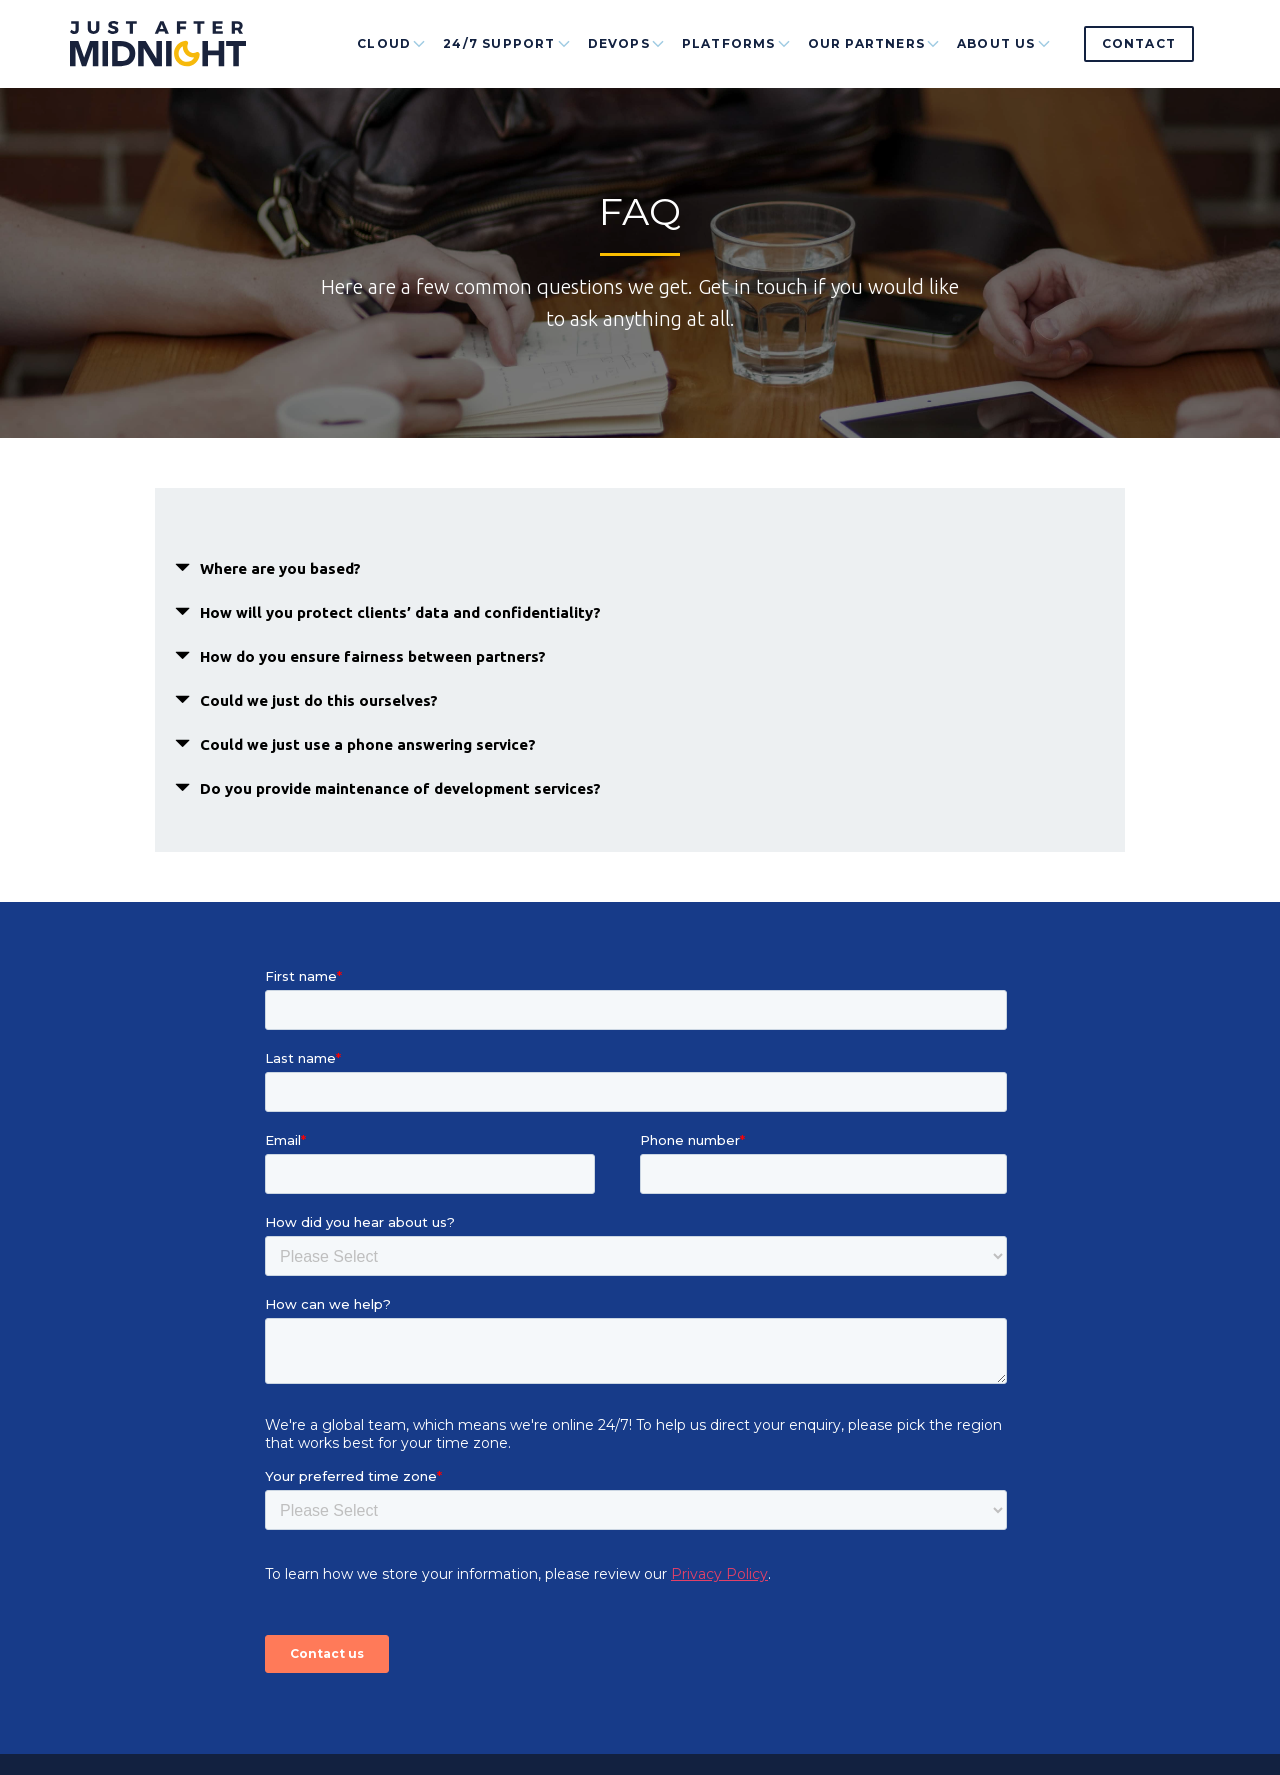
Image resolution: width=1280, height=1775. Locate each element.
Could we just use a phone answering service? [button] (368, 744)
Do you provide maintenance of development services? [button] (400, 788)
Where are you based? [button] (280, 568)
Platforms (737, 62)
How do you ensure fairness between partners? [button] (373, 656)
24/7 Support (507, 62)
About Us (1004, 62)
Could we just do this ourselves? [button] (319, 700)
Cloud (392, 62)
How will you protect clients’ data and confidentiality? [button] (400, 612)
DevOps (627, 62)
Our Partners (874, 62)
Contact (1139, 43)
